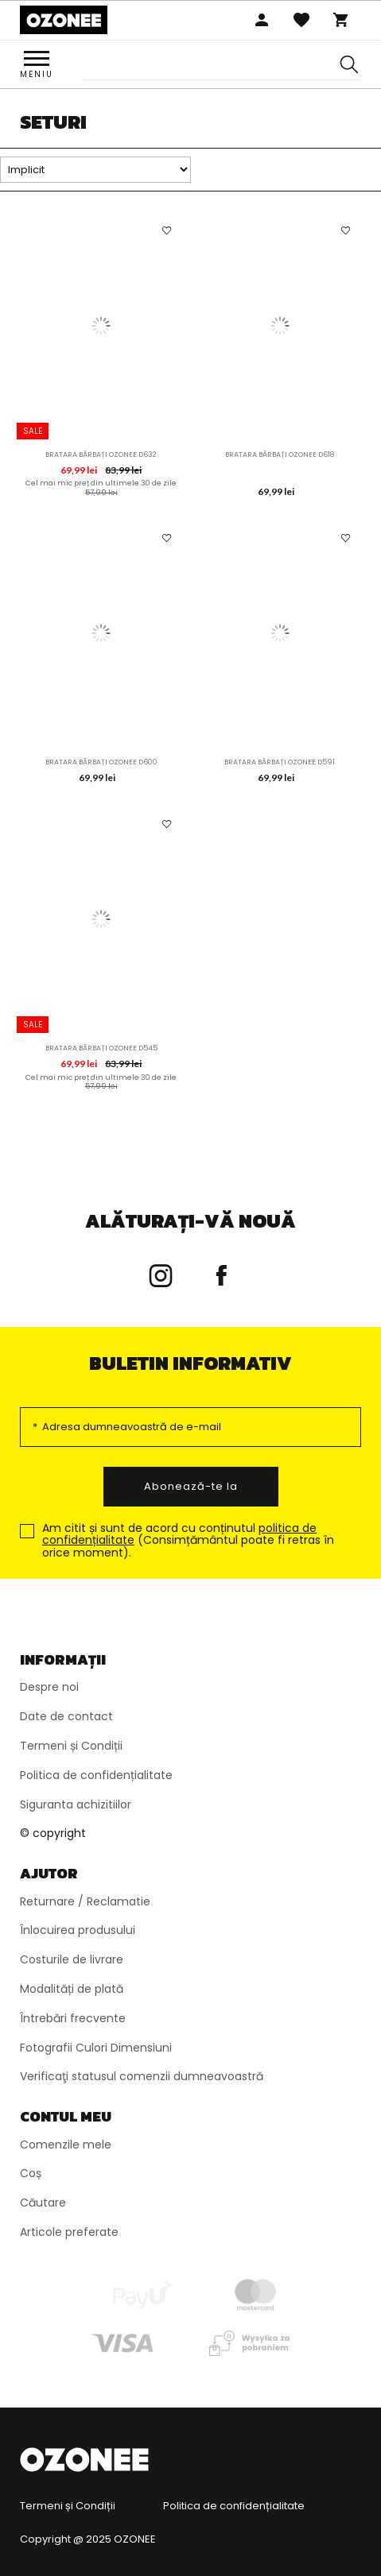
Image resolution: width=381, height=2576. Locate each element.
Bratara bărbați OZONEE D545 (101, 1048)
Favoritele (301, 20)
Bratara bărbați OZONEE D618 (279, 454)
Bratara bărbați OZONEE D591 (279, 762)
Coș (341, 20)
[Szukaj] (349, 64)
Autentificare (262, 20)
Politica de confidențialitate (234, 2505)
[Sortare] (95, 170)
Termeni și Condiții (67, 2505)
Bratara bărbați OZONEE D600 (101, 762)
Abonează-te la (191, 1486)
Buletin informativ (190, 1363)
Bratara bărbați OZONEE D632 (101, 454)
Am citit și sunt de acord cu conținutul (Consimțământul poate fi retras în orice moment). (188, 1540)
